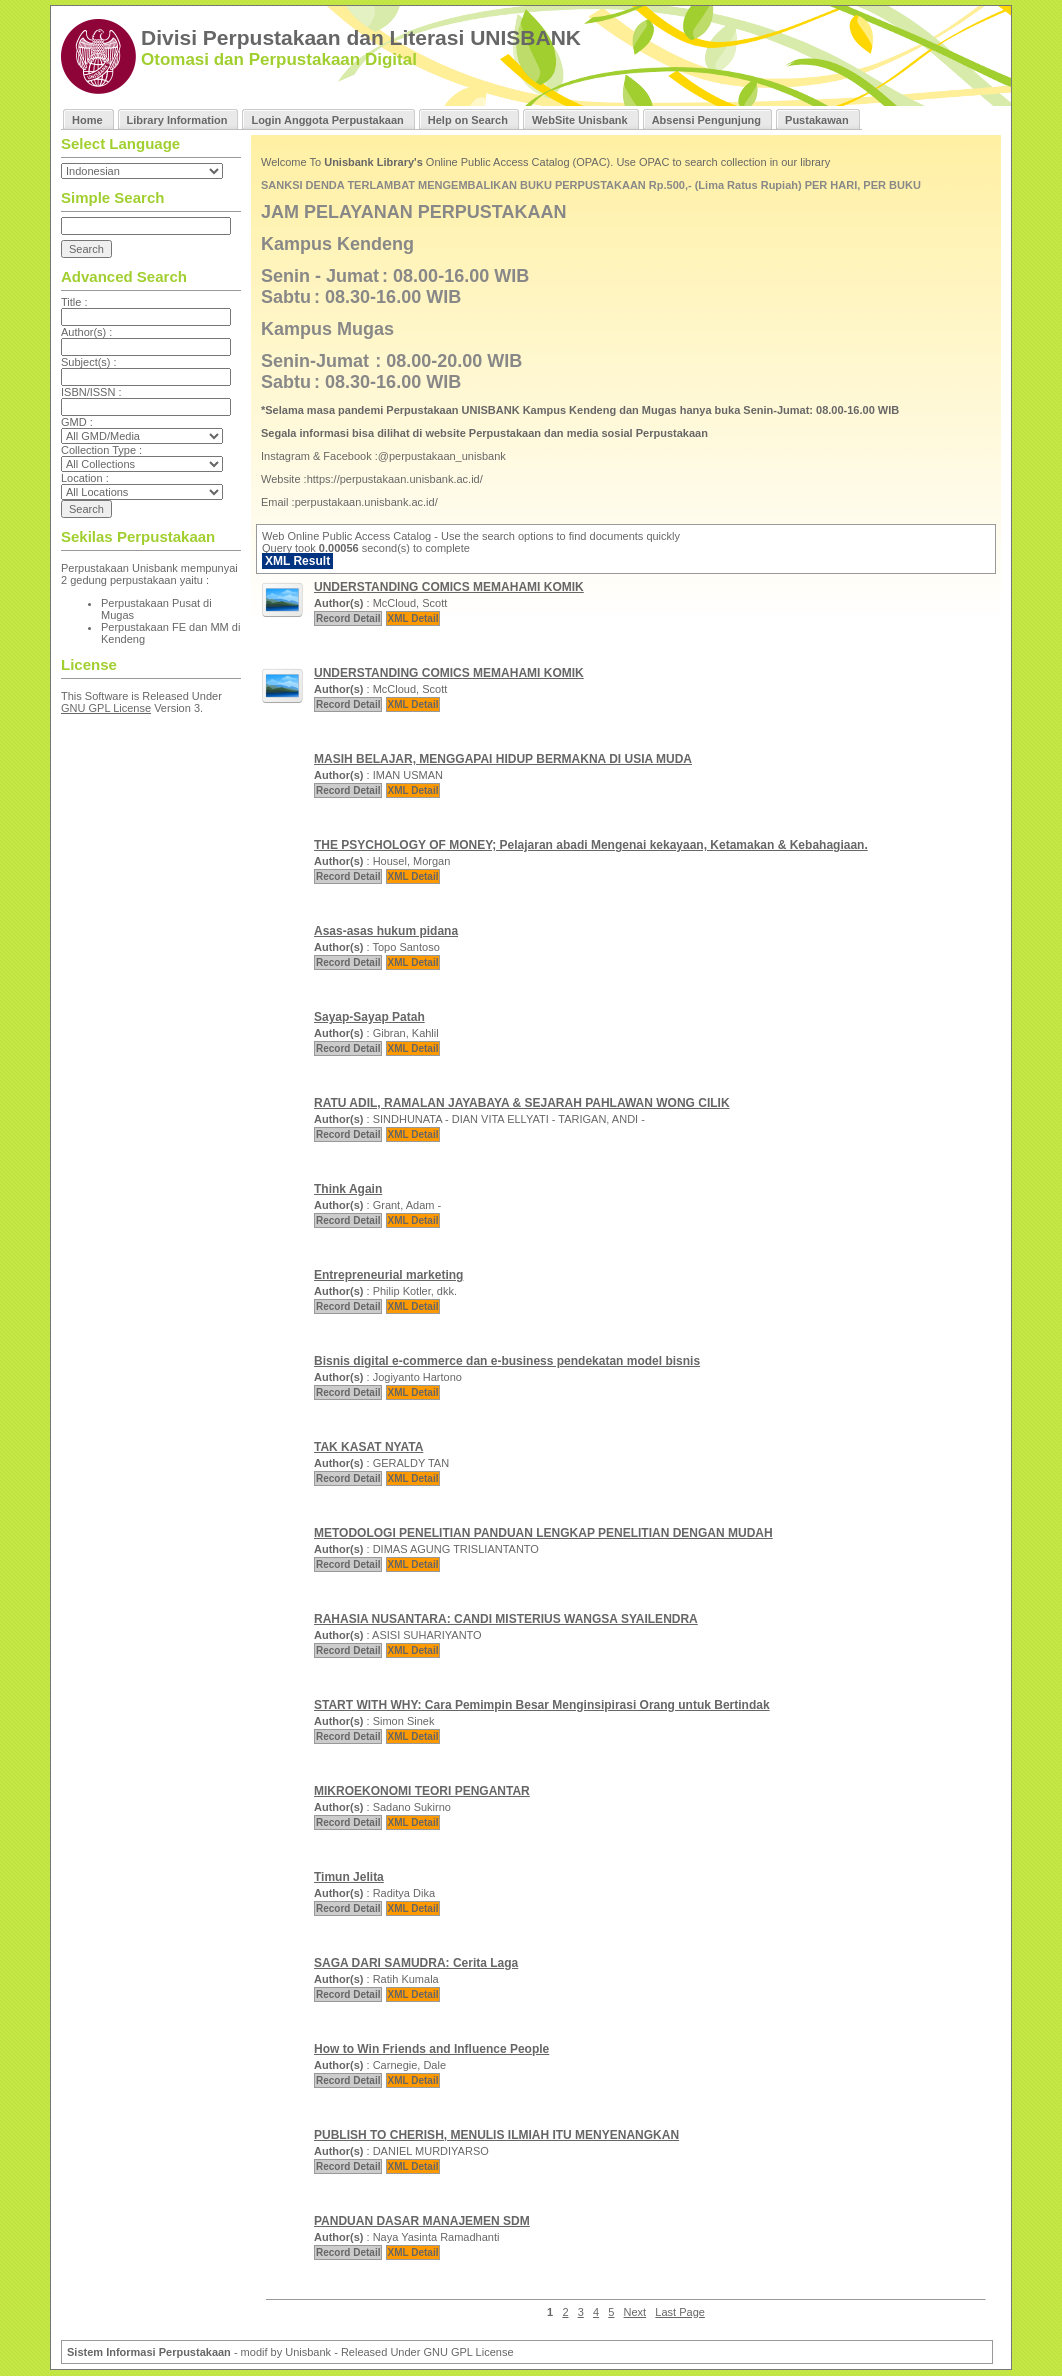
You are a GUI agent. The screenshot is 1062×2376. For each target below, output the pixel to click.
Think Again (348, 1189)
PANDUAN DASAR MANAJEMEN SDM (422, 2221)
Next (635, 2312)
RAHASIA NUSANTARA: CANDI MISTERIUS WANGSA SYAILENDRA (506, 1619)
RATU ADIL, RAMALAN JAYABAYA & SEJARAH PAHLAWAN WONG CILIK (522, 1103)
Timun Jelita (349, 1877)
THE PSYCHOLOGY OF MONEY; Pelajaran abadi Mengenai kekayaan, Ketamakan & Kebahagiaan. (591, 845)
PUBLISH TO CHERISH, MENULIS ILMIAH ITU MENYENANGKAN (496, 2135)
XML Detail (413, 618)
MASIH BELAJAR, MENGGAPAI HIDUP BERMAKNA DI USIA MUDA (503, 759)
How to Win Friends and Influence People (431, 2049)
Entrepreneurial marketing (388, 1275)
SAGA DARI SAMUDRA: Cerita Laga (416, 1963)
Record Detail (348, 618)
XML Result (297, 561)
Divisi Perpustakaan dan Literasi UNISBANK (361, 37)
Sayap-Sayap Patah (369, 1017)
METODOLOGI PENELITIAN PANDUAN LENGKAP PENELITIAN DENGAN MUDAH (543, 1533)
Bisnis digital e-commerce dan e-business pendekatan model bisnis (507, 1361)
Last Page (680, 2312)
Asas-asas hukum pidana (386, 931)
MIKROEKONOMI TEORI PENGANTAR (422, 1791)
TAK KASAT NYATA (368, 1447)
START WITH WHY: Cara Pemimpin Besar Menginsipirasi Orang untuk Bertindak (542, 1705)
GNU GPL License (106, 708)
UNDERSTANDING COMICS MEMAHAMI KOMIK (449, 587)
